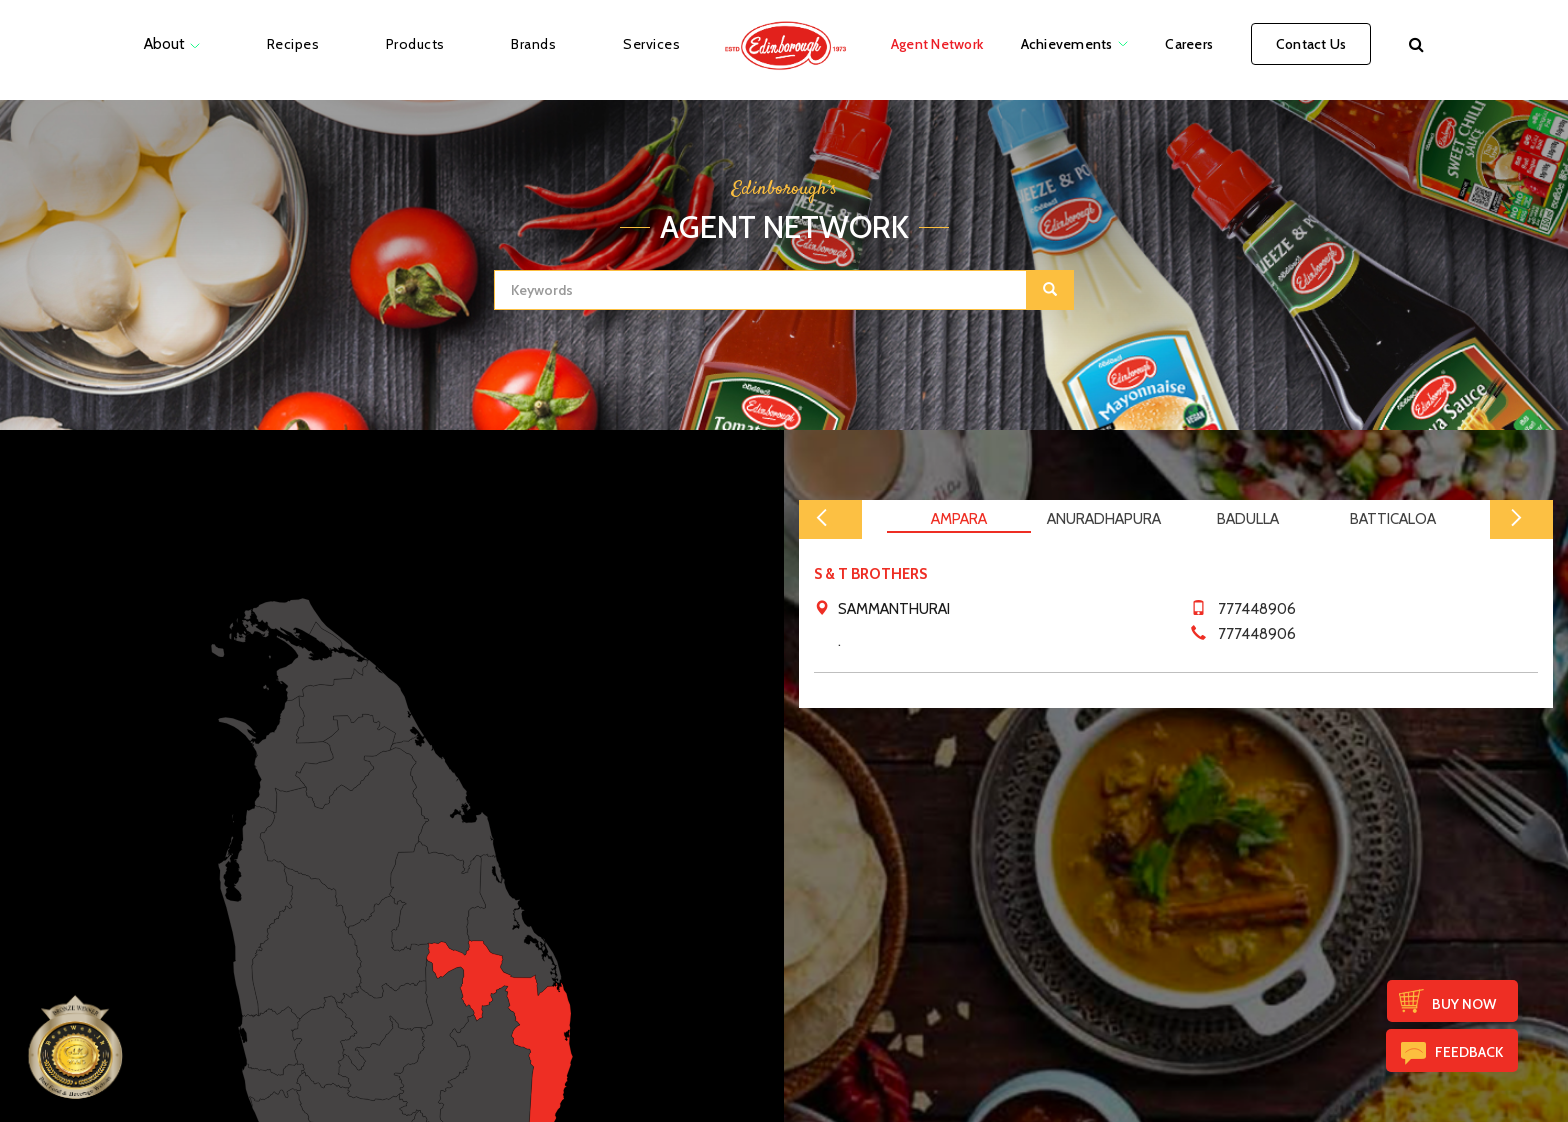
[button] (1416, 44)
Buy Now (1464, 1004)
